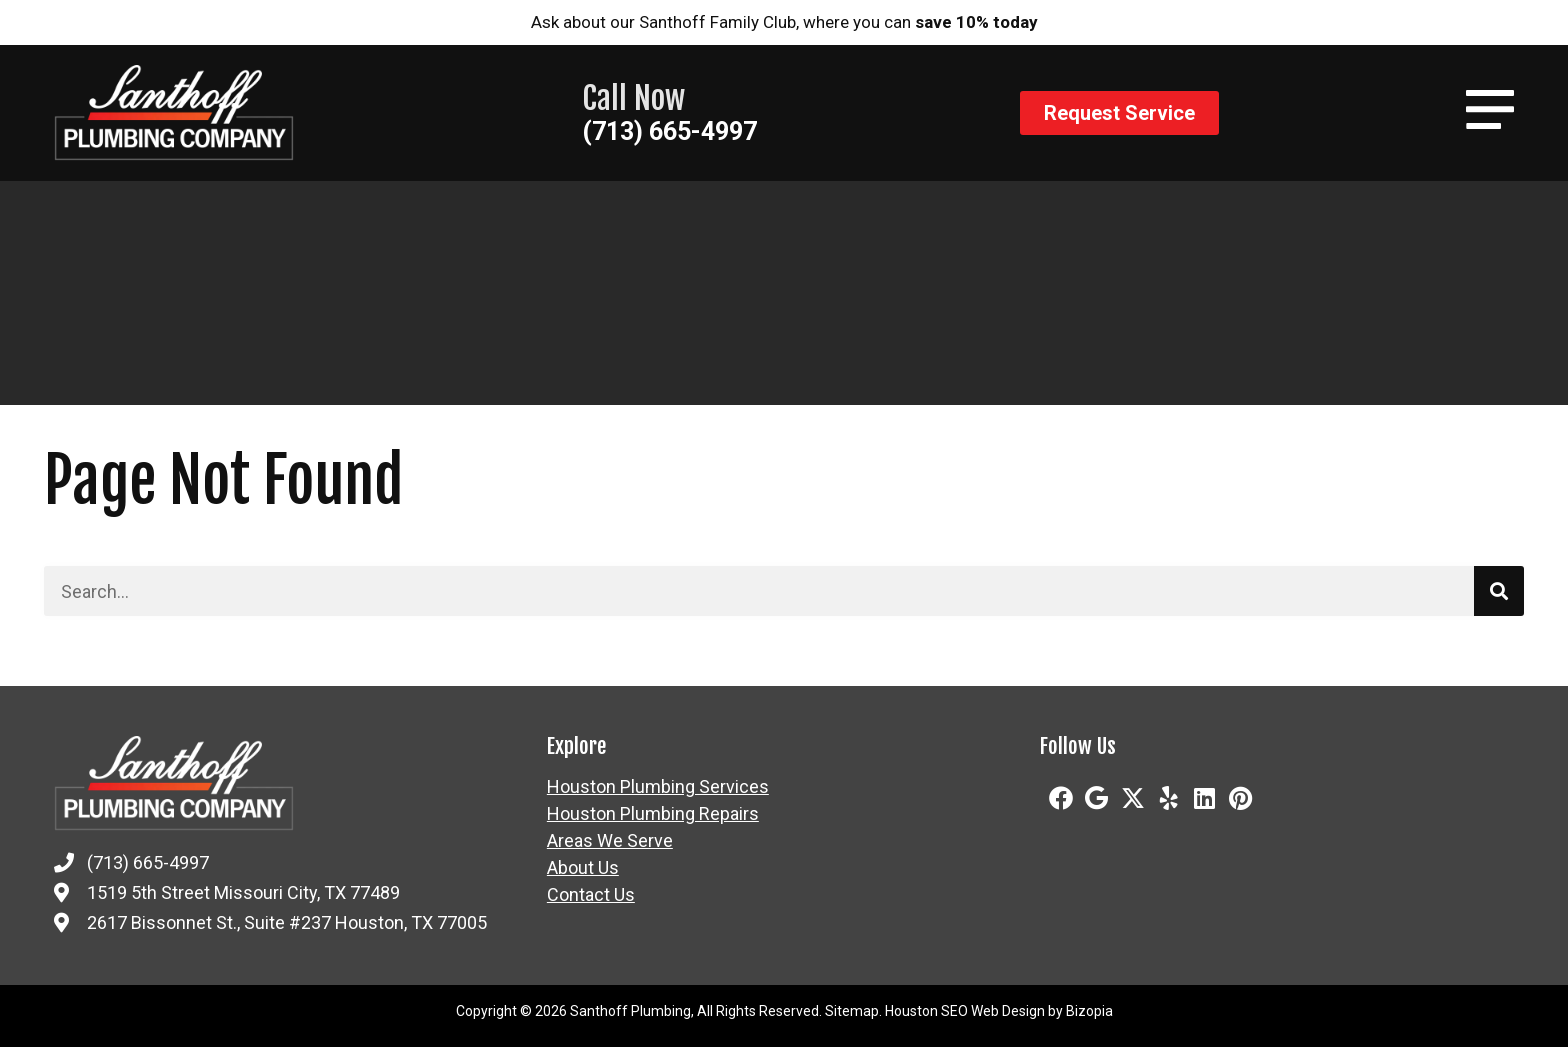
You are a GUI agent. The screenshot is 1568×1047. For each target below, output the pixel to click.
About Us (583, 868)
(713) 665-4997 (669, 131)
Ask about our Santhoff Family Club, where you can (784, 22)
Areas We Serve (610, 841)
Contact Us (591, 895)
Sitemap (852, 1011)
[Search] (1499, 591)
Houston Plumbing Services (658, 787)
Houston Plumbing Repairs (653, 814)
